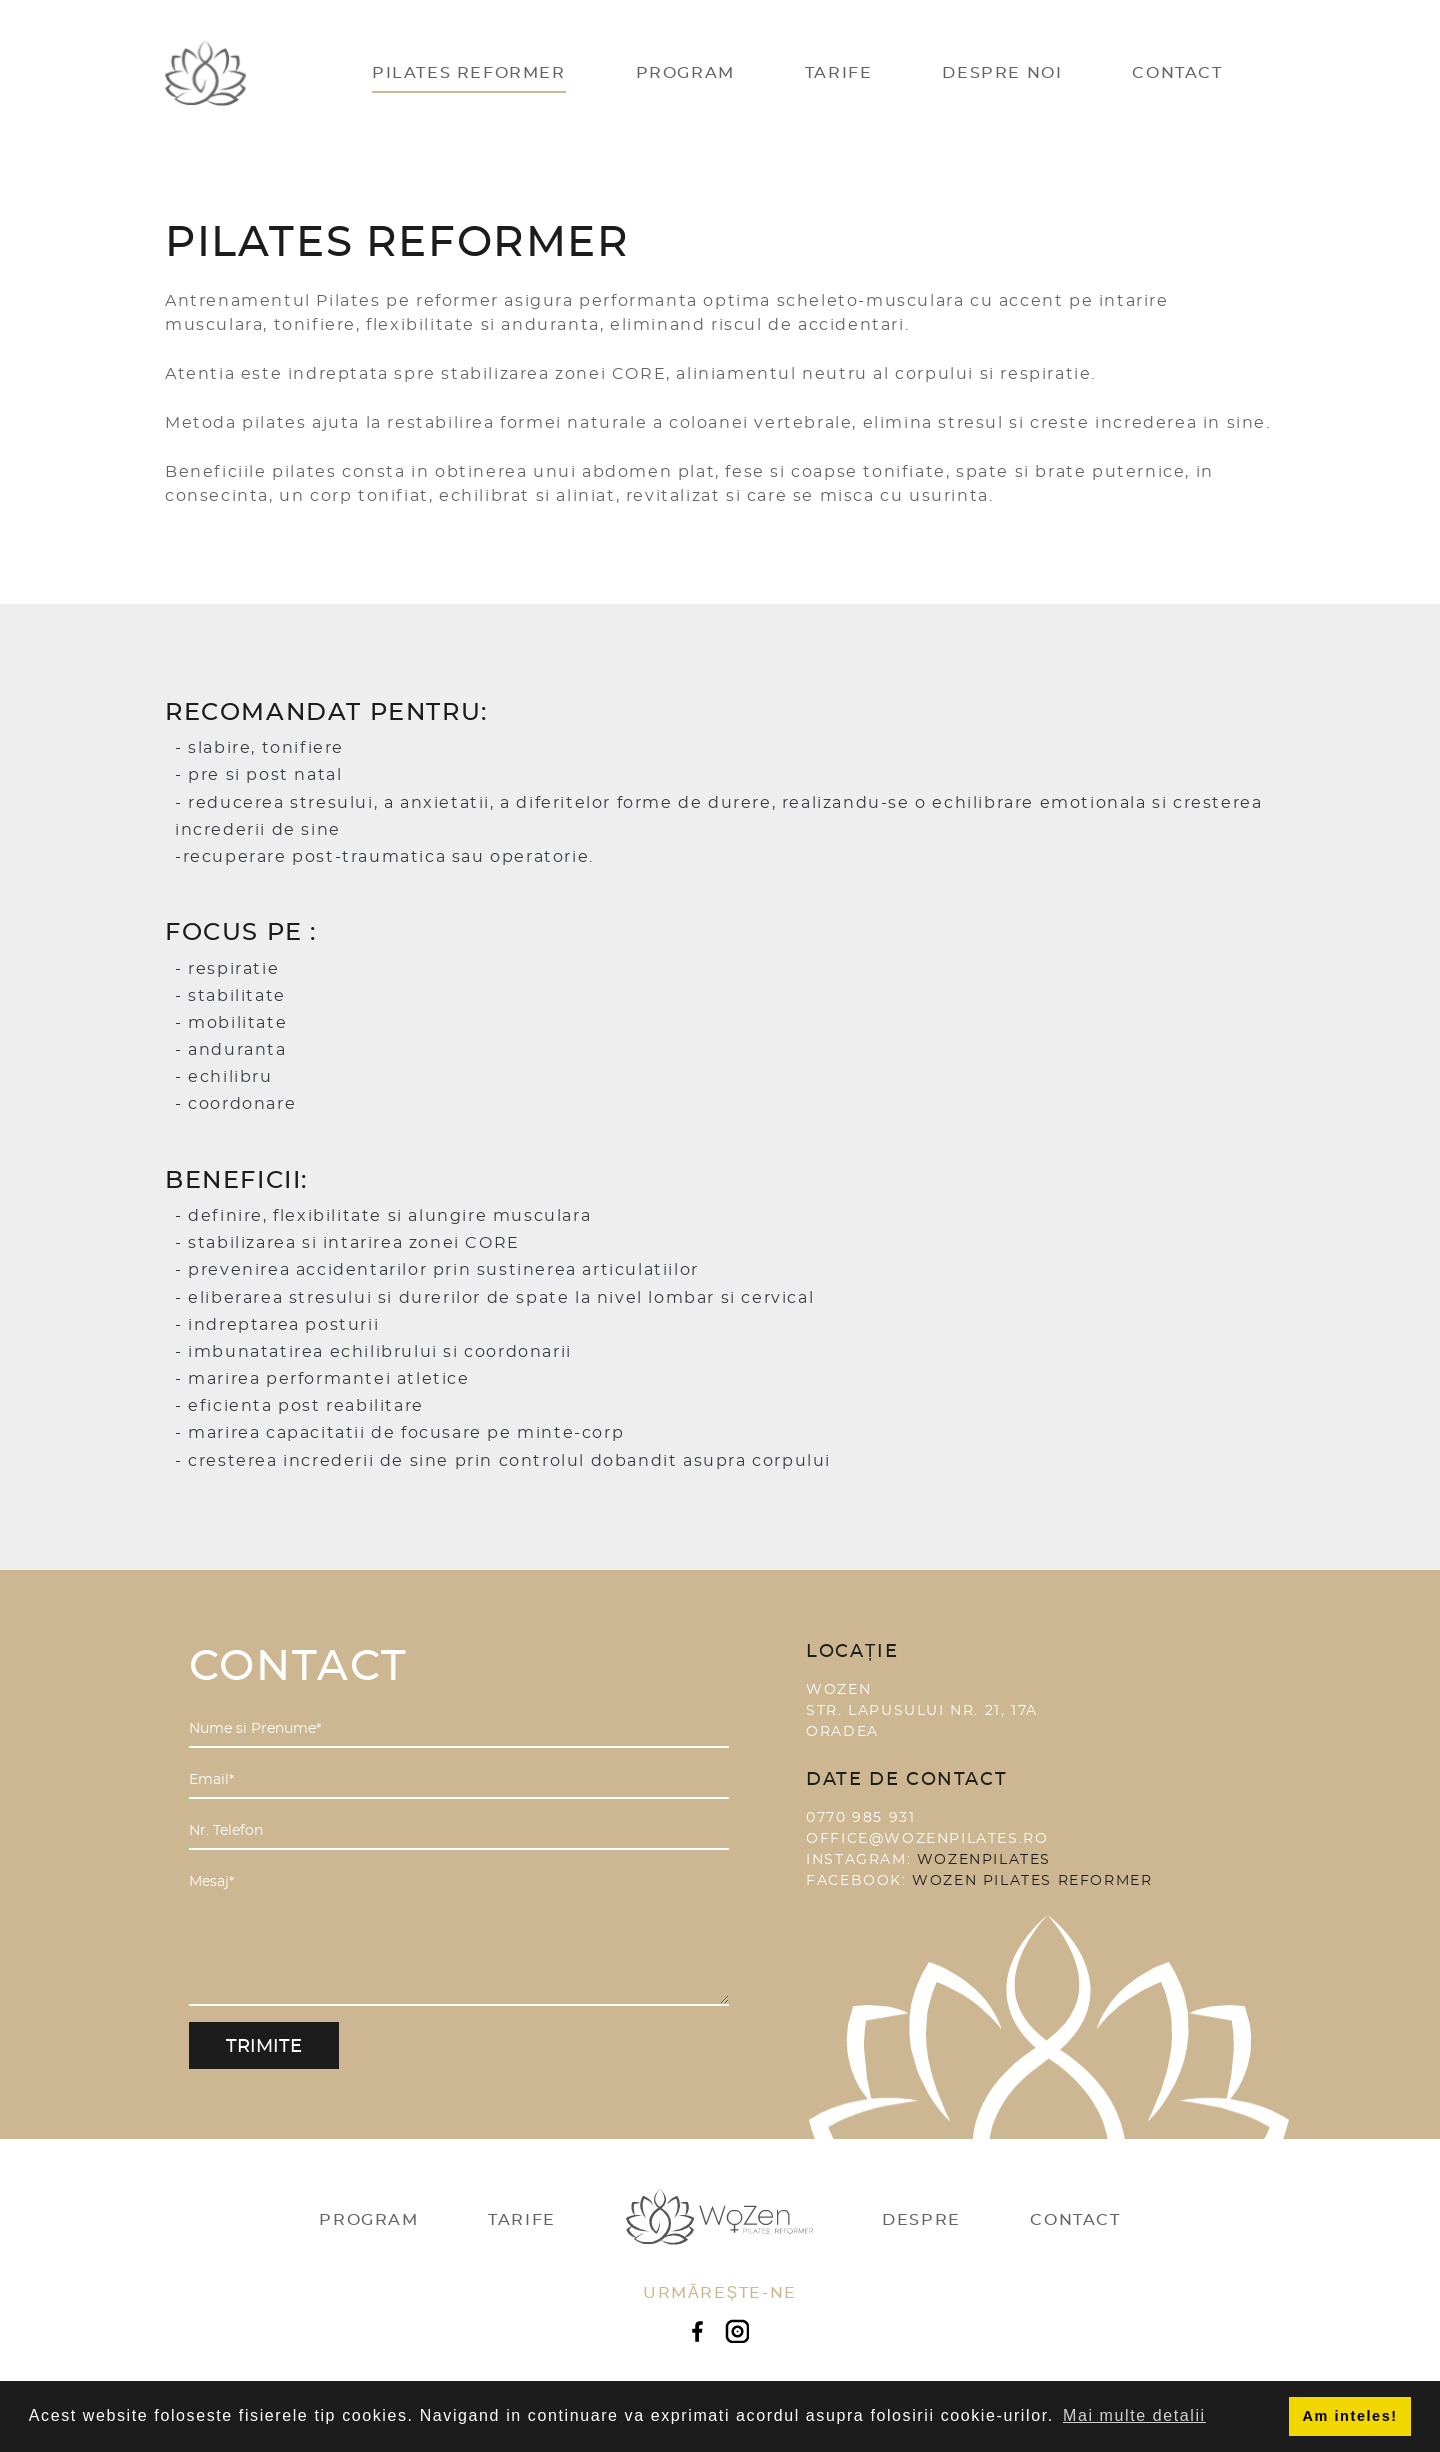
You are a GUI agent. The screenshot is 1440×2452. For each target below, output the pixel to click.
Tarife (839, 73)
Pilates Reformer (469, 73)
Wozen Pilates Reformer (1032, 1881)
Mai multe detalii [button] (1134, 2415)
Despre (921, 2220)
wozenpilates (984, 1860)
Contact (1177, 73)
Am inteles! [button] (1350, 2416)
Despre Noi (1002, 73)
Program (685, 73)
